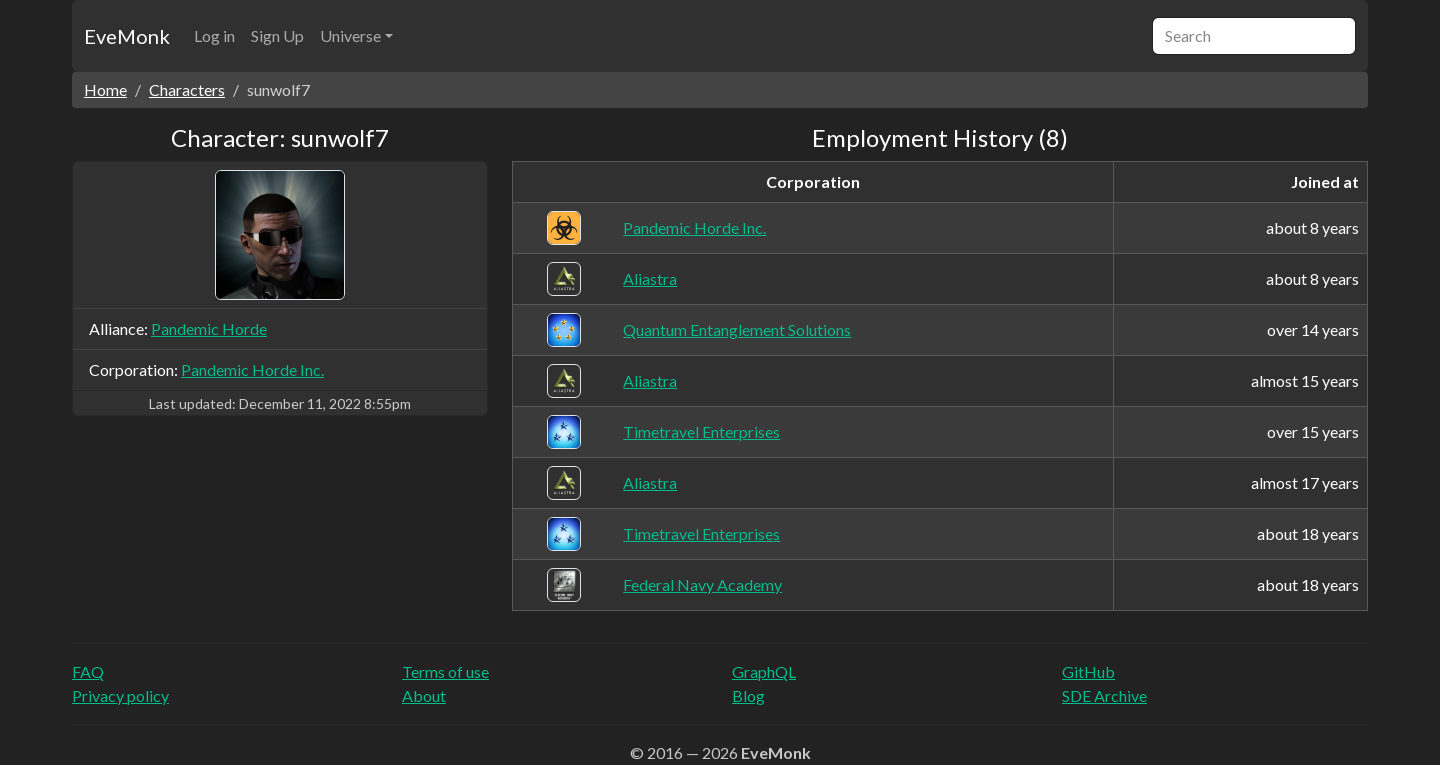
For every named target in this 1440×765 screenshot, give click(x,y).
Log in (214, 35)
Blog (748, 695)
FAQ (88, 671)
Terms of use (445, 671)
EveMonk (127, 36)
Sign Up (277, 35)
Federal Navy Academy (702, 584)
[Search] (1254, 36)
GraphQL (764, 671)
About (424, 695)
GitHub (1088, 671)
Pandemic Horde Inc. (252, 369)
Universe (350, 35)
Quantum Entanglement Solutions (737, 329)
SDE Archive (1104, 695)
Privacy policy (120, 695)
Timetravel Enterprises (701, 431)
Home (105, 89)
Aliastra (650, 278)
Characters (187, 89)
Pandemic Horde (209, 328)
